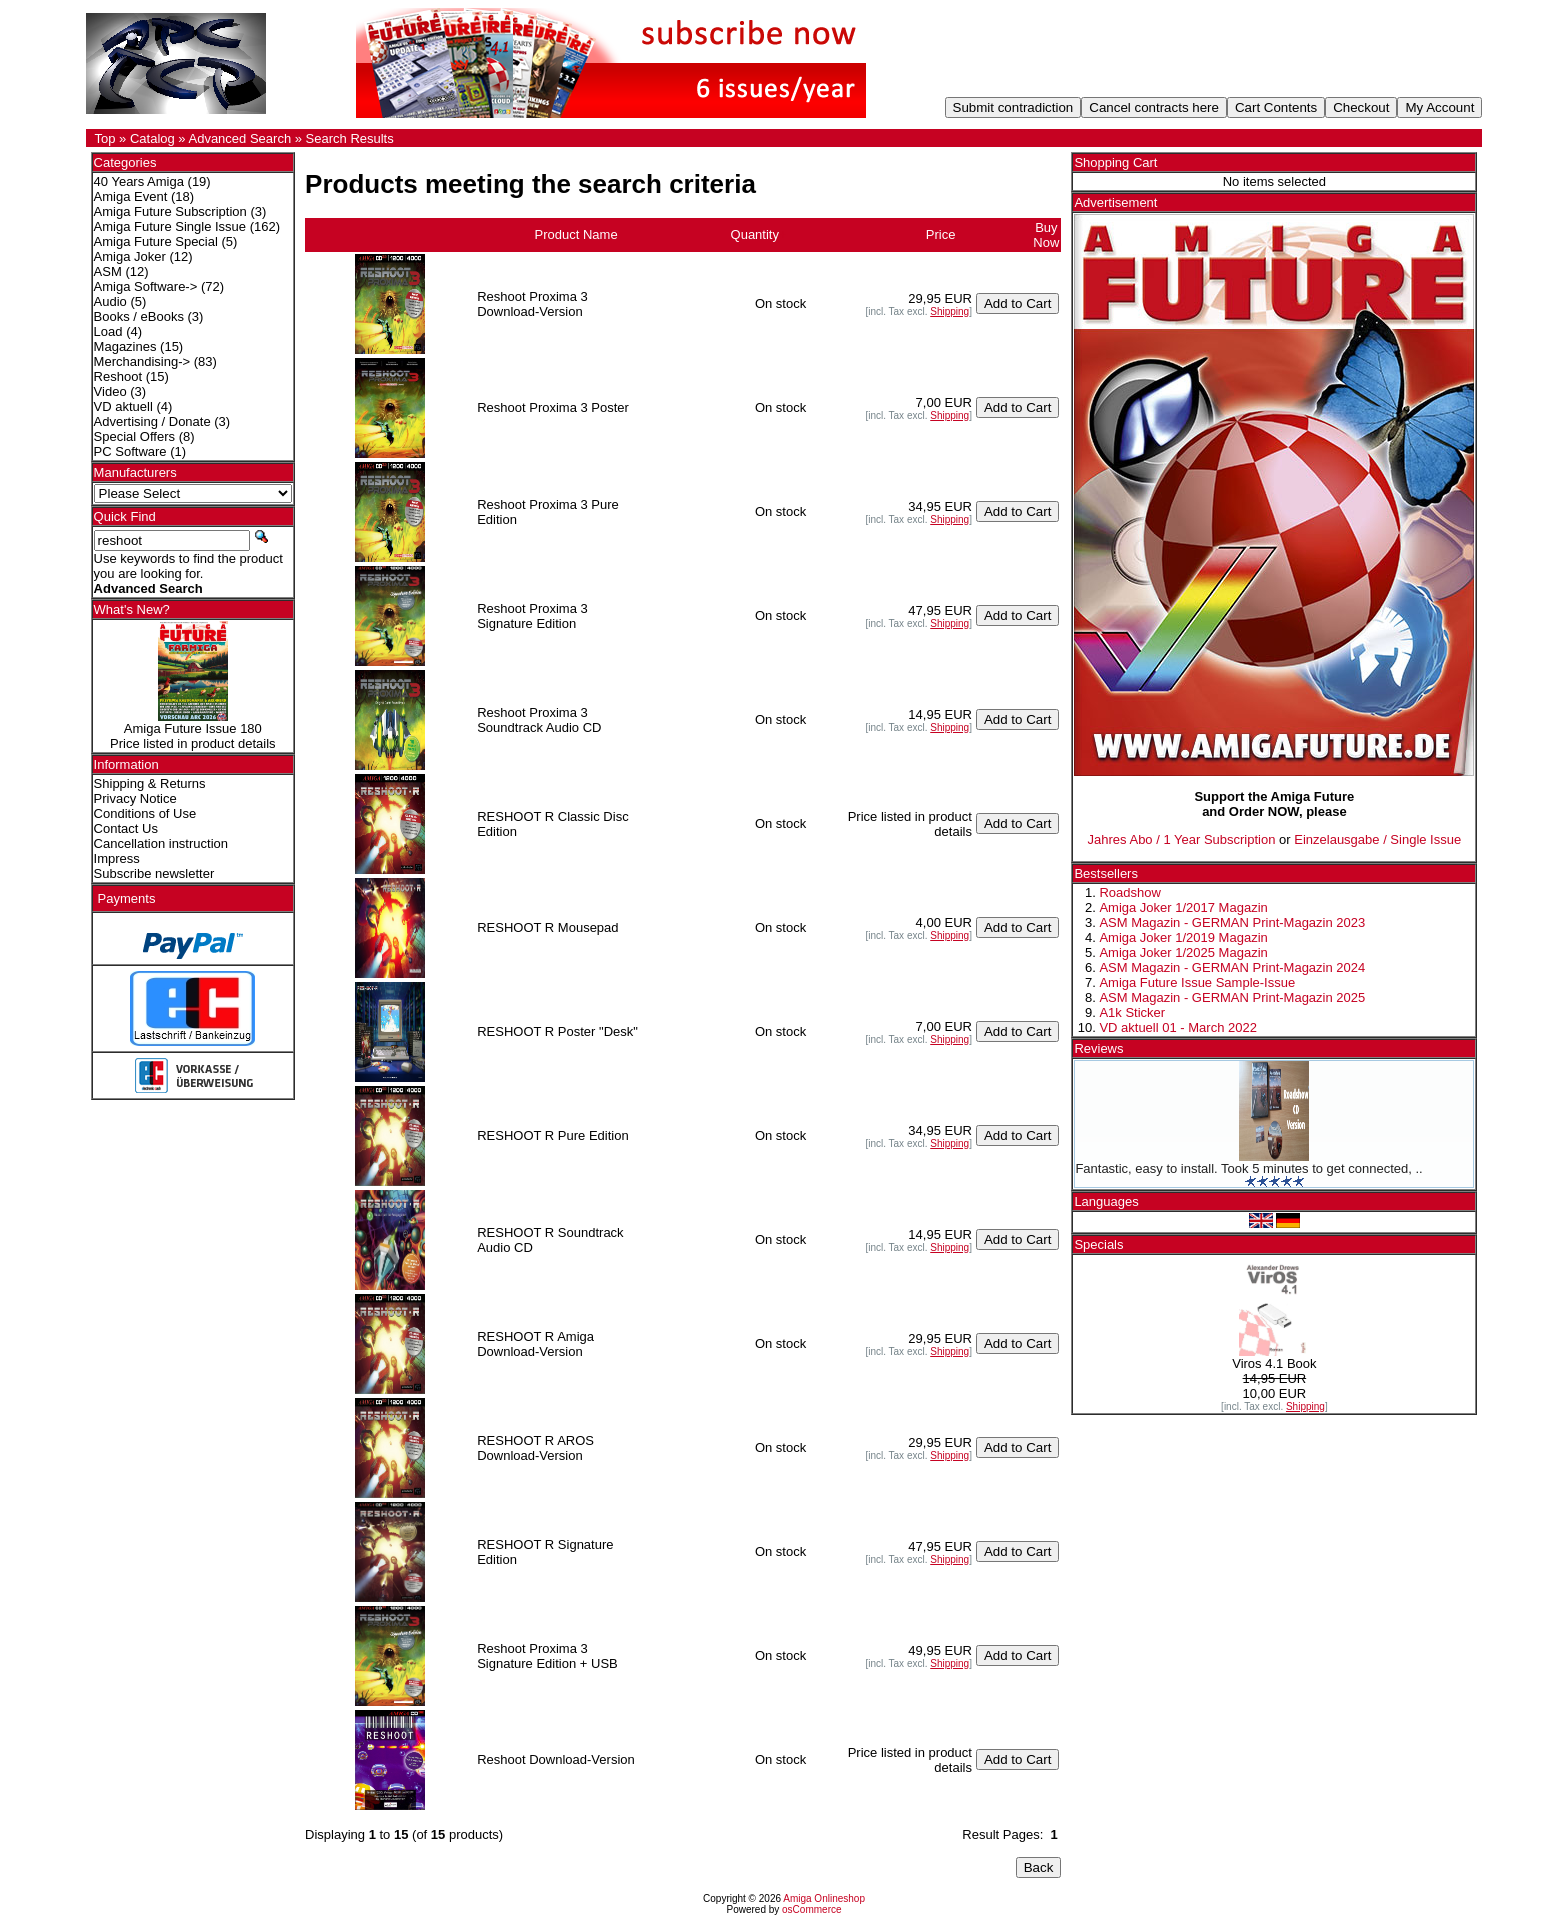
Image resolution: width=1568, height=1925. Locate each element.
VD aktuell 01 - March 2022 (1178, 1027)
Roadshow (1129, 892)
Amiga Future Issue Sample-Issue (1197, 982)
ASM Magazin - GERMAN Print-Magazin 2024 (1232, 967)
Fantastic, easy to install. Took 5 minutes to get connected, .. (1248, 1168)
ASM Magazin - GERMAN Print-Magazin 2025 (1232, 997)
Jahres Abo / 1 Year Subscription (1182, 839)
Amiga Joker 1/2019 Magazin (1183, 937)
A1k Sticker (1132, 1012)
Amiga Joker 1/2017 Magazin (1183, 907)
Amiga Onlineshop (824, 1898)
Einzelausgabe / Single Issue (1377, 839)
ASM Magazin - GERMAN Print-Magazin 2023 (1232, 922)
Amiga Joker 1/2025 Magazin (1183, 952)
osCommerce (811, 1909)
